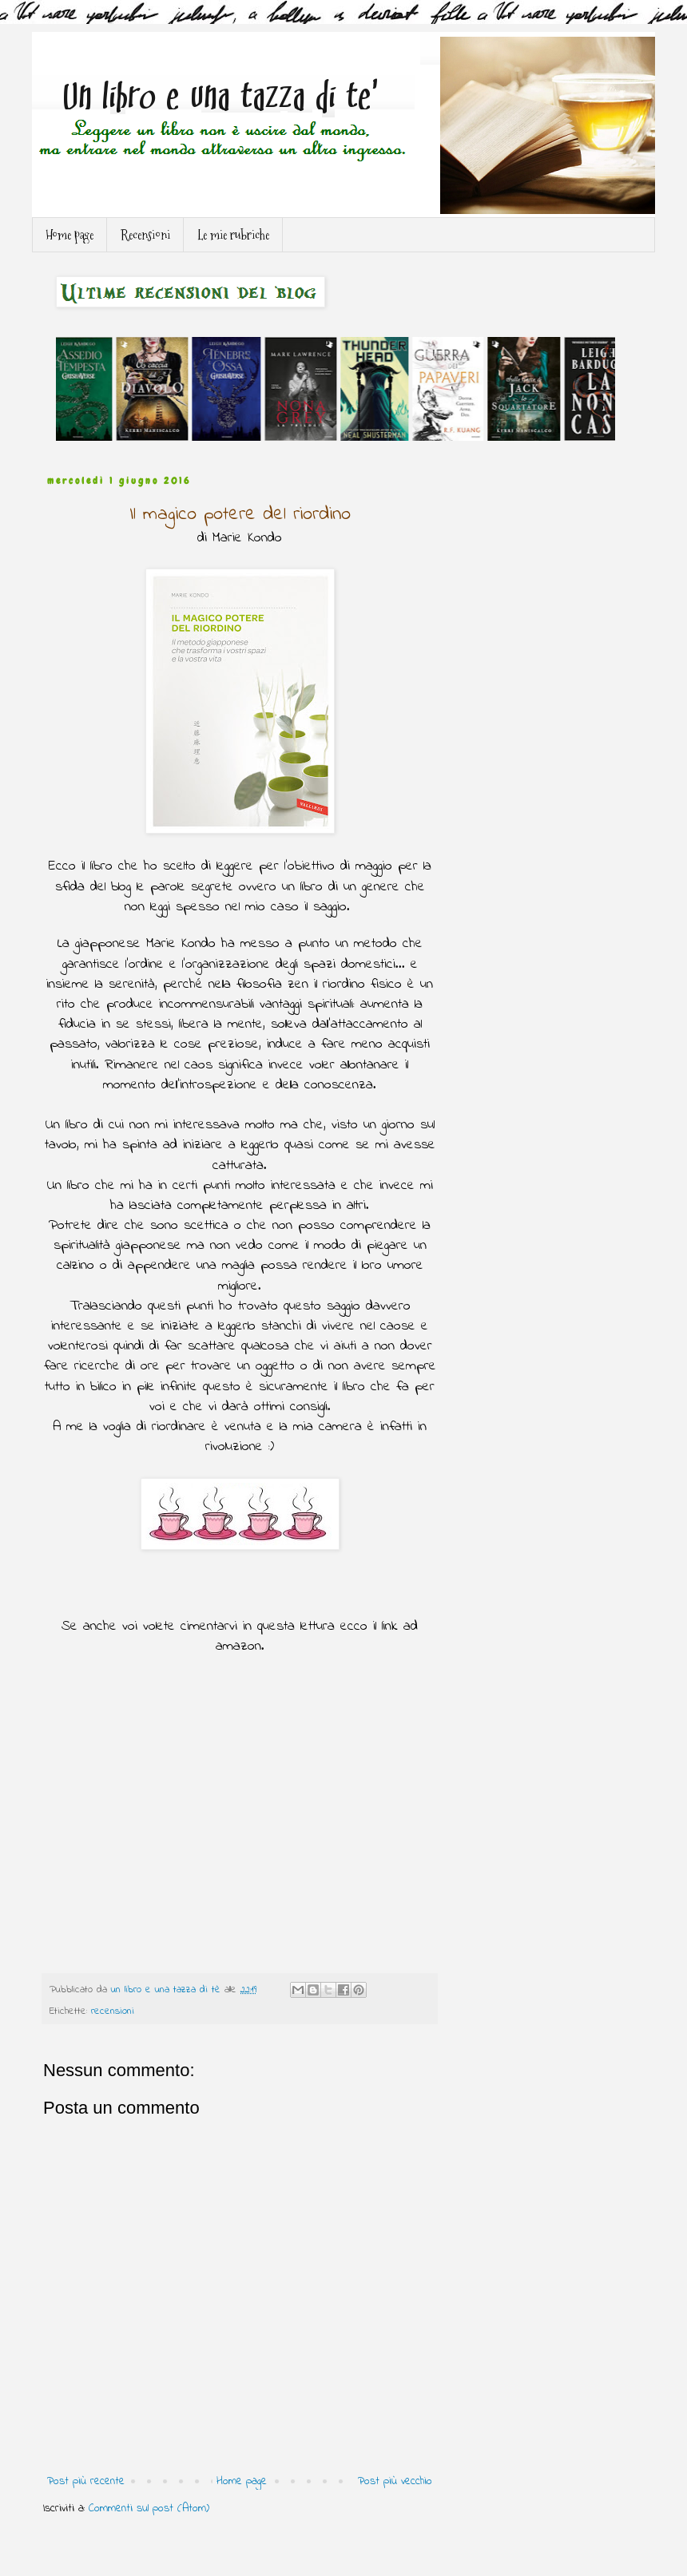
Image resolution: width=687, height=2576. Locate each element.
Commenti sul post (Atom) (149, 2508)
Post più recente (86, 2481)
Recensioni (145, 235)
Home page (69, 235)
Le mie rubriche (233, 235)
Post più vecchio (395, 2481)
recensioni (112, 2011)
